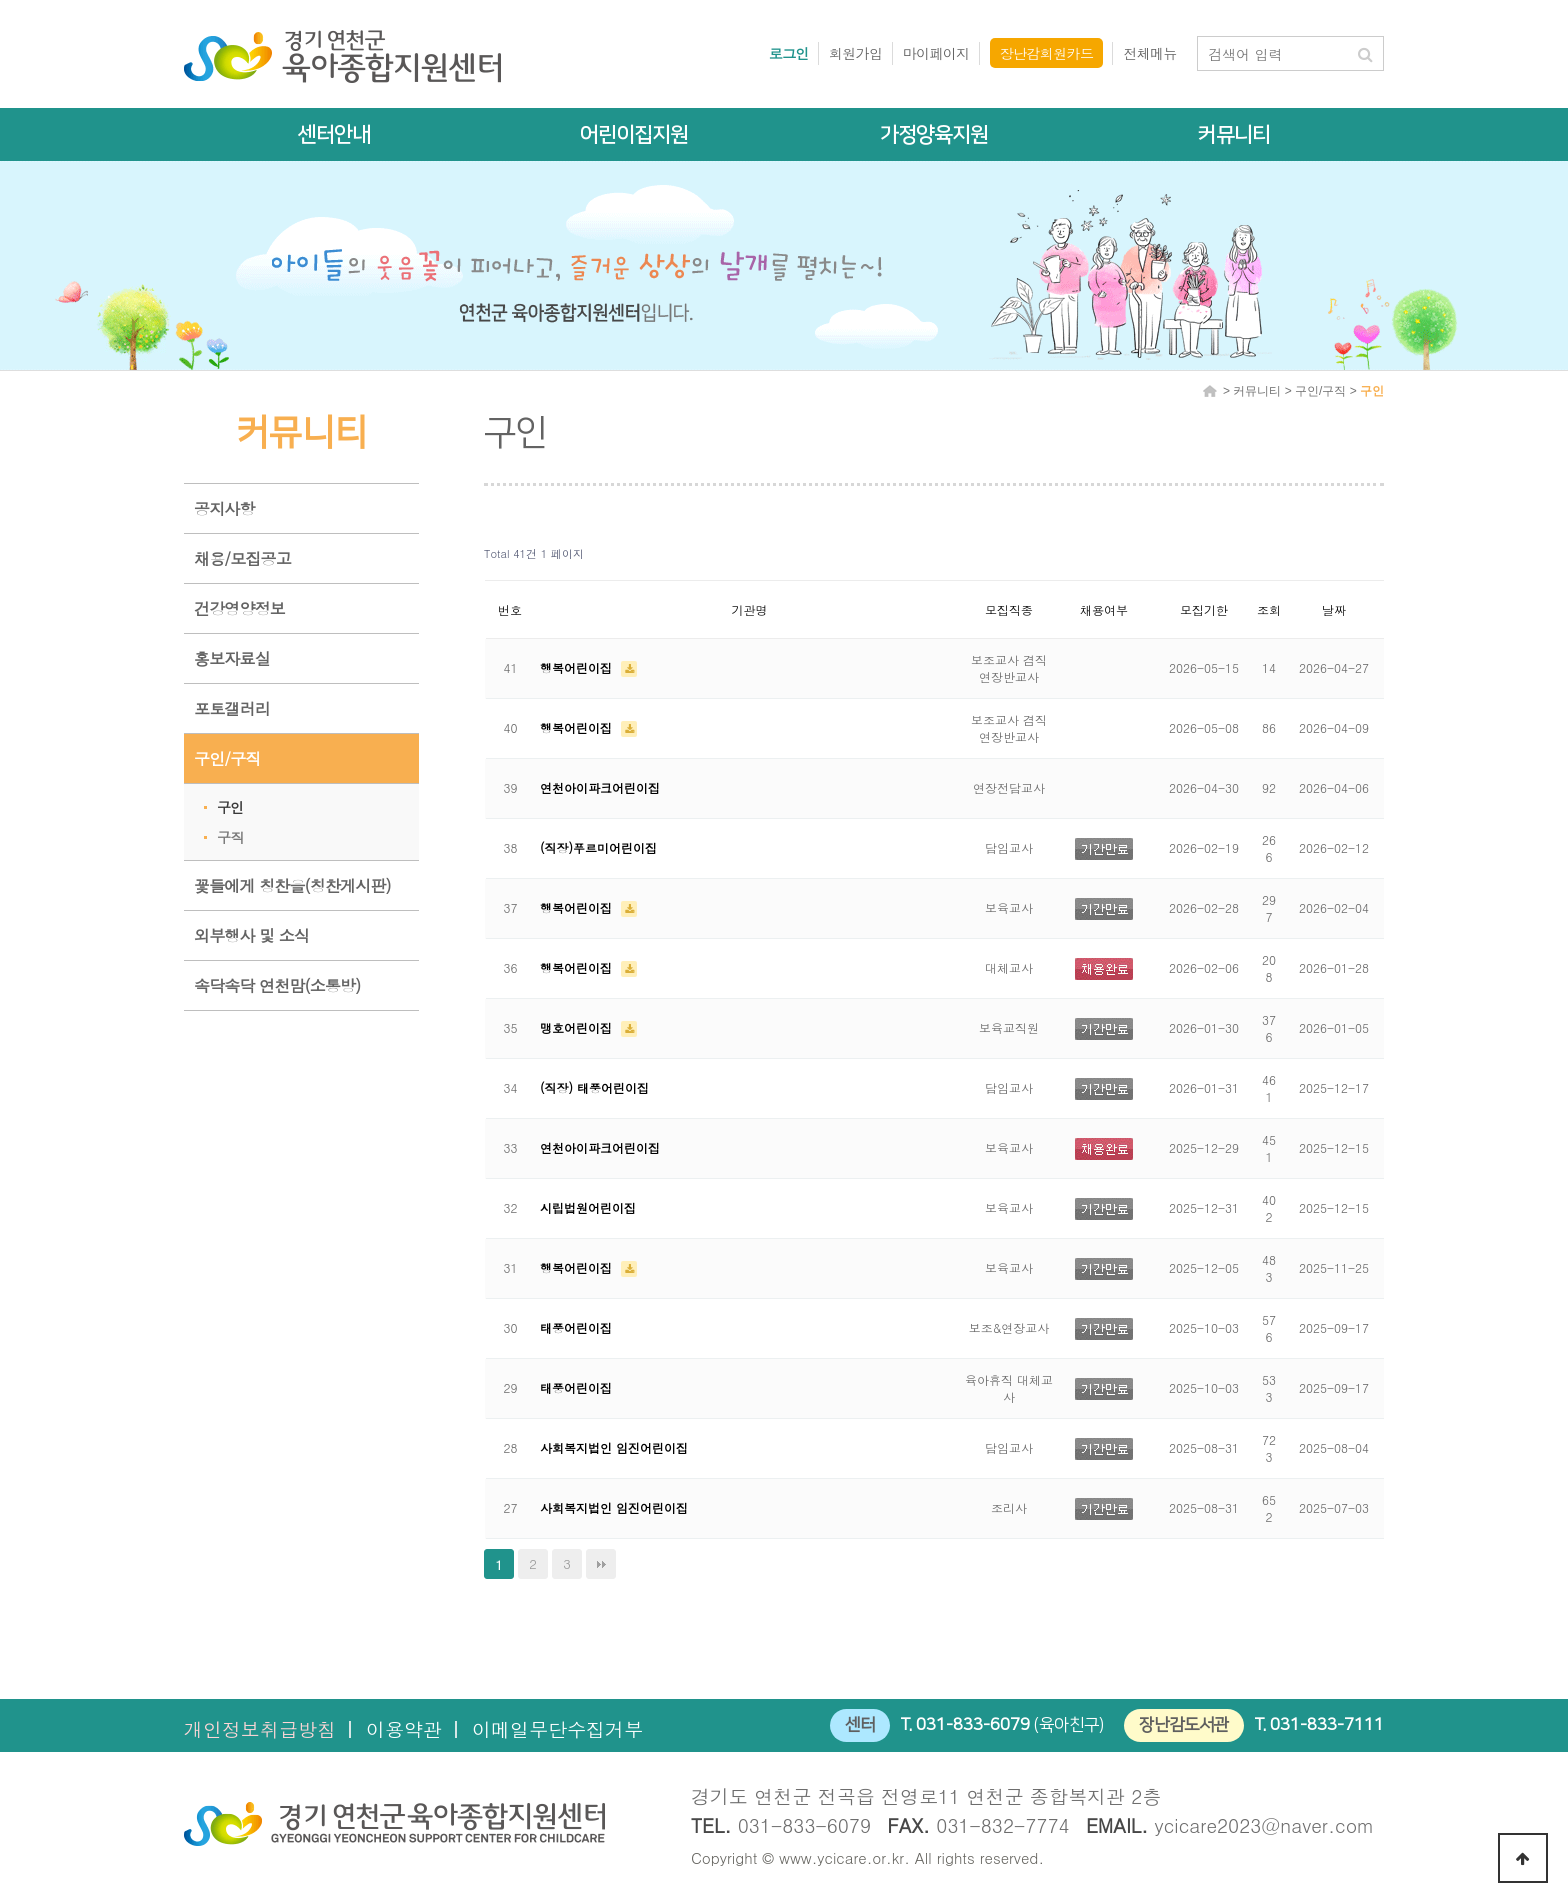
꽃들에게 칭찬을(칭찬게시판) (292, 885)
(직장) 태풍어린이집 (594, 1087)
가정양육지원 (934, 134)
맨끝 (601, 1564)
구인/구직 (227, 758)
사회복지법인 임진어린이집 (614, 1447)
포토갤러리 (232, 708)
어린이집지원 (634, 134)
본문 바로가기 (0, 0)
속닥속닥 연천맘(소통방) (277, 985)
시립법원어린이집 (588, 1207)
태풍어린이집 (576, 1327)
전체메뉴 (1150, 53)
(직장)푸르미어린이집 (598, 847)
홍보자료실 (232, 658)
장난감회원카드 (1047, 53)
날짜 (1334, 609)
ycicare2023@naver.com (1265, 1824)
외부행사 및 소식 (251, 935)
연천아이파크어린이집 (600, 787)
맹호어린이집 (578, 1027)
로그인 (789, 53)
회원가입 (856, 53)
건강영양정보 (239, 608)
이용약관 (404, 1728)
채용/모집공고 (242, 558)
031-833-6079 (973, 1725)
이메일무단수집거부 (557, 1728)
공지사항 (224, 508)
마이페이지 (936, 53)
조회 (1269, 609)
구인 (230, 807)
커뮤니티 (1234, 134)
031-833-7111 (1327, 1725)
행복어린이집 (578, 667)
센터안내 (334, 134)
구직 (230, 837)
